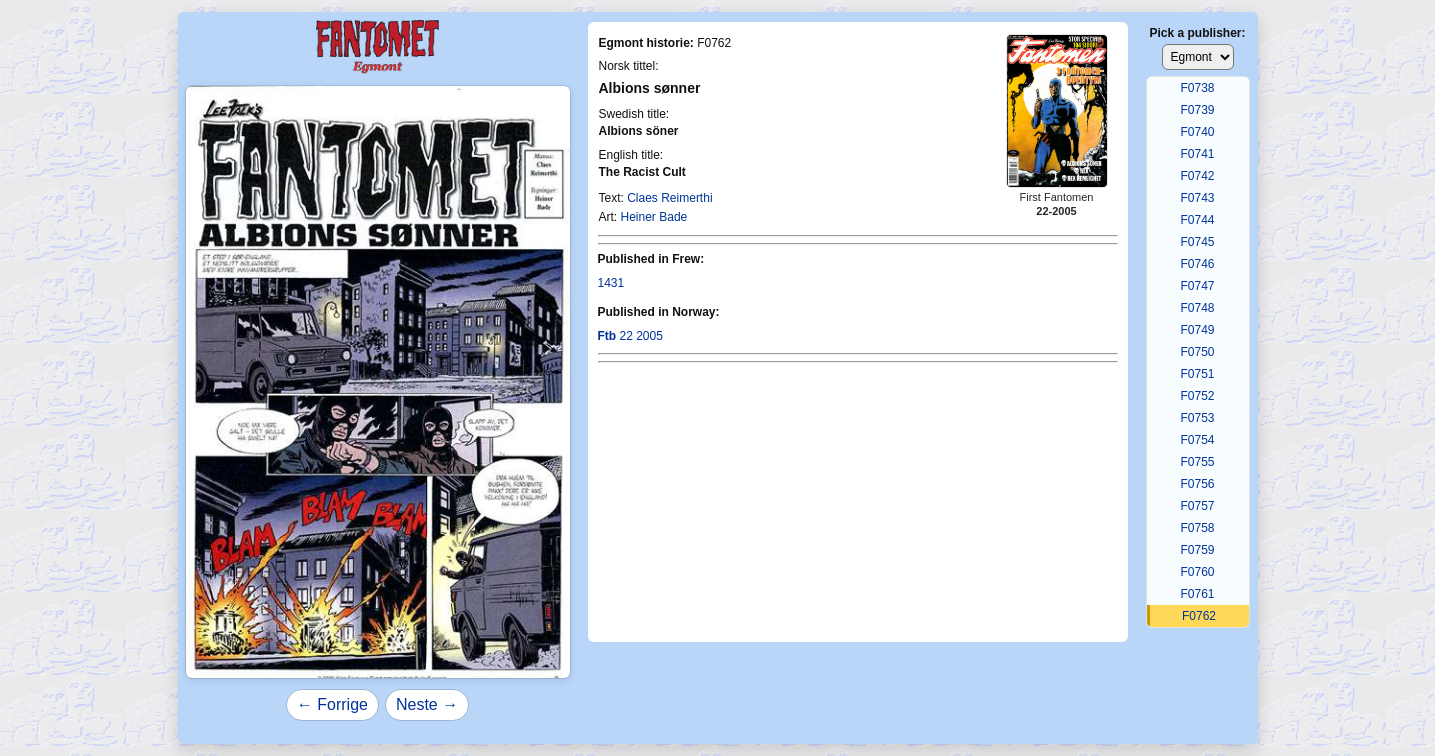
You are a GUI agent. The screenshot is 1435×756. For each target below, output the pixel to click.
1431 (611, 283)
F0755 (1197, 462)
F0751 (1197, 374)
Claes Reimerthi (669, 198)
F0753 (1197, 418)
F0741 (1197, 154)
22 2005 (630, 336)
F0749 (1197, 330)
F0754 (1197, 440)
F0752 (1197, 396)
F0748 (1197, 308)
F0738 (1197, 88)
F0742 (1197, 176)
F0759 (1197, 550)
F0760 (1197, 572)
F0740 (1197, 132)
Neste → (427, 704)
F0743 (1197, 198)
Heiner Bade (654, 217)
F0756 (1197, 484)
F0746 (1197, 264)
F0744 (1197, 220)
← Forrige (332, 704)
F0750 (1197, 352)
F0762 (1199, 616)
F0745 (1197, 242)
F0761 (1197, 594)
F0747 (1197, 286)
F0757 (1197, 506)
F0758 (1197, 528)
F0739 (1197, 110)
